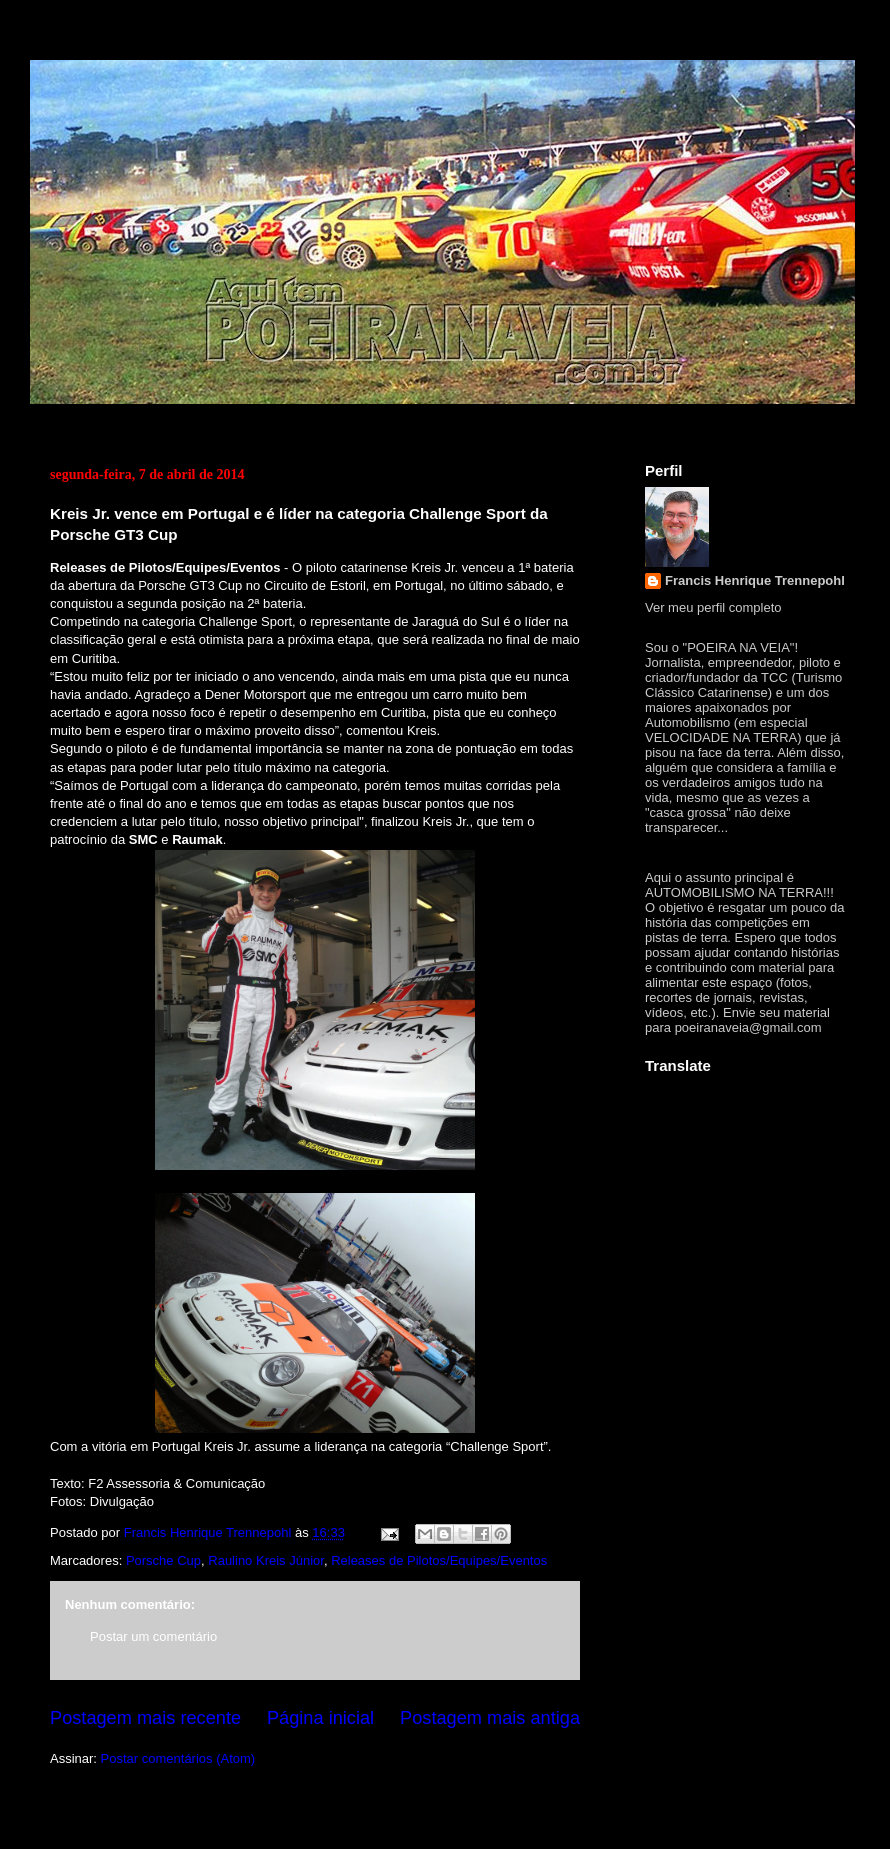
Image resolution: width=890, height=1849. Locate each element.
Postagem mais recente (145, 1718)
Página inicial (320, 1718)
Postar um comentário (153, 1636)
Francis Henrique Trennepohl (755, 580)
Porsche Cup (163, 1560)
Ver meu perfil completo (713, 607)
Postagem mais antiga (490, 1718)
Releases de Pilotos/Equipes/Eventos (439, 1560)
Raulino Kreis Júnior (266, 1560)
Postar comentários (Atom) (178, 1758)
